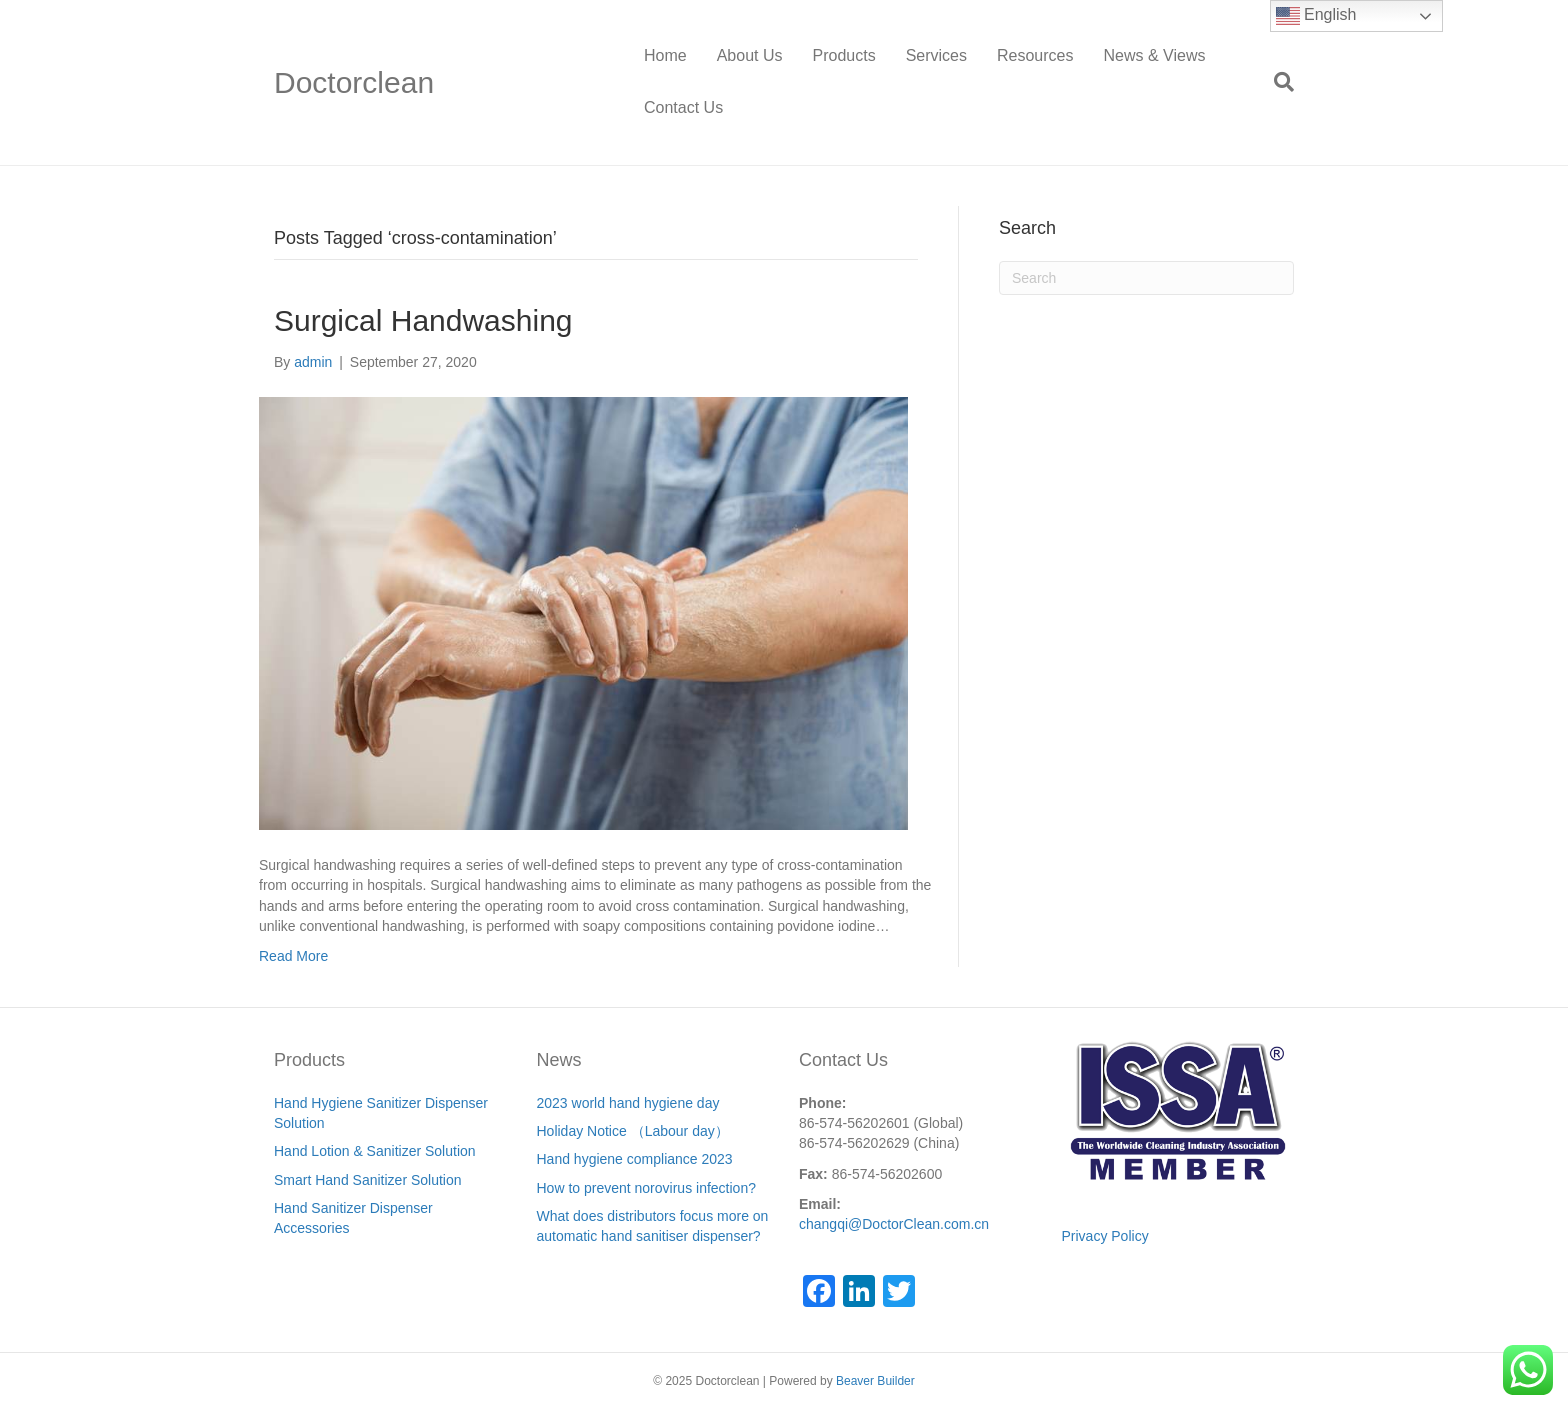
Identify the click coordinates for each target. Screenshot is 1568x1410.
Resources (1035, 55)
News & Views (1154, 55)
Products (844, 55)
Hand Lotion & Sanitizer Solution (375, 1151)
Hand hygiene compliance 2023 (635, 1159)
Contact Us (683, 107)
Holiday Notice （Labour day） (633, 1131)
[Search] (1276, 82)
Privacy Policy (1105, 1236)
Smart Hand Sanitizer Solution (368, 1180)
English (1316, 16)
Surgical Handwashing (423, 320)
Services (936, 55)
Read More (293, 956)
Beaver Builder (875, 1381)
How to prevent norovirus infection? (646, 1188)
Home (665, 55)
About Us (750, 55)
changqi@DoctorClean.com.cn (894, 1224)
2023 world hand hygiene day (628, 1103)
